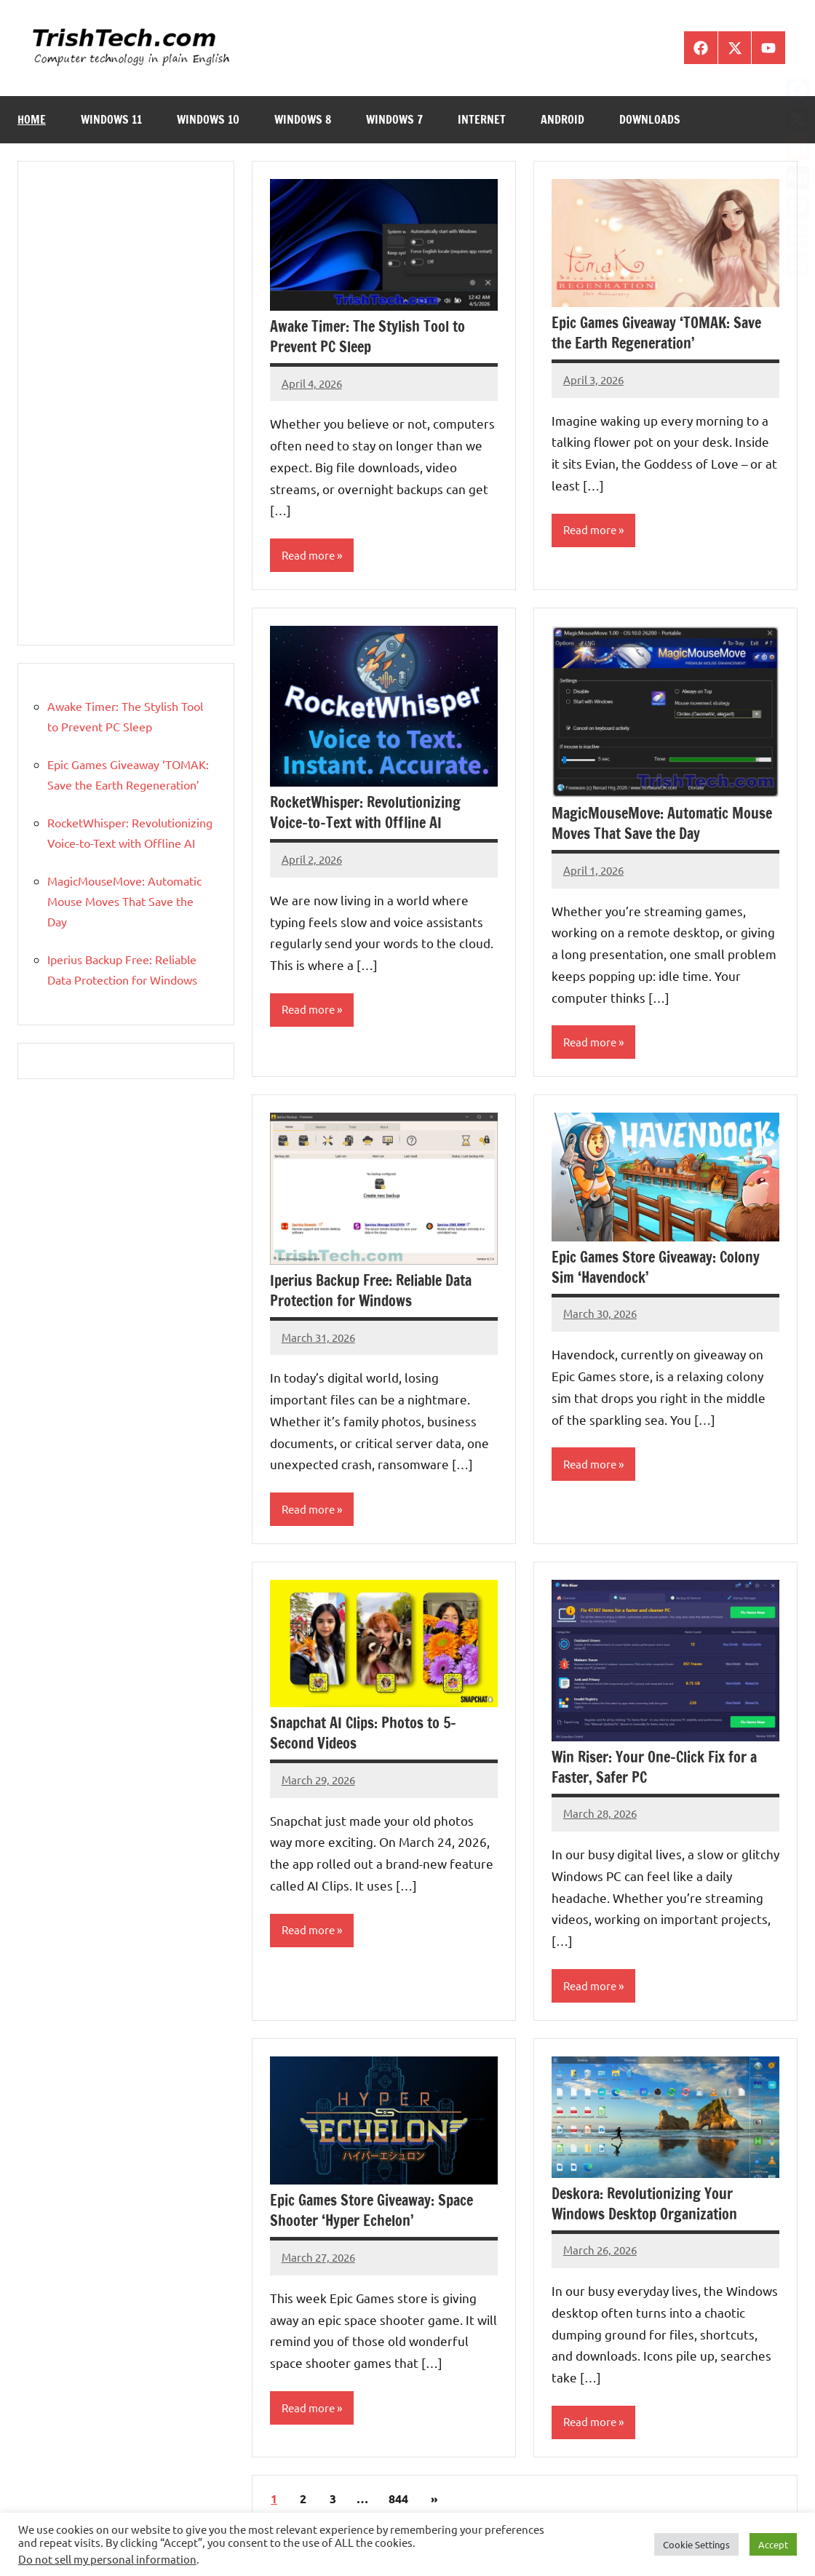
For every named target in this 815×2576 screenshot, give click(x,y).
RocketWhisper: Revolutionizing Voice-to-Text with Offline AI (365, 813)
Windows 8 (302, 119)
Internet (482, 119)
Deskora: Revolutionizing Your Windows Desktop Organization (644, 2206)
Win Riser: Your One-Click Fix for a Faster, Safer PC (654, 1769)
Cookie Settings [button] (696, 2544)
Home (31, 119)
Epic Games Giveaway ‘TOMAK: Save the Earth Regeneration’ (656, 333)
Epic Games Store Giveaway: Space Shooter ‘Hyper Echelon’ (371, 2214)
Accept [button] (773, 2544)
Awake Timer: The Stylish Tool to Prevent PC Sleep (367, 336)
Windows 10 (208, 119)
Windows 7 (394, 119)
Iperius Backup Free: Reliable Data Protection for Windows (371, 1292)
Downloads (649, 119)
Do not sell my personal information (107, 2559)
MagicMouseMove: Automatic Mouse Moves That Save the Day (662, 824)
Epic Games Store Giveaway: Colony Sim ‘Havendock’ (656, 1268)
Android (562, 119)
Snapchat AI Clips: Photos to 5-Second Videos (363, 1735)
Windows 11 (111, 119)
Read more (310, 556)
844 (398, 2502)
